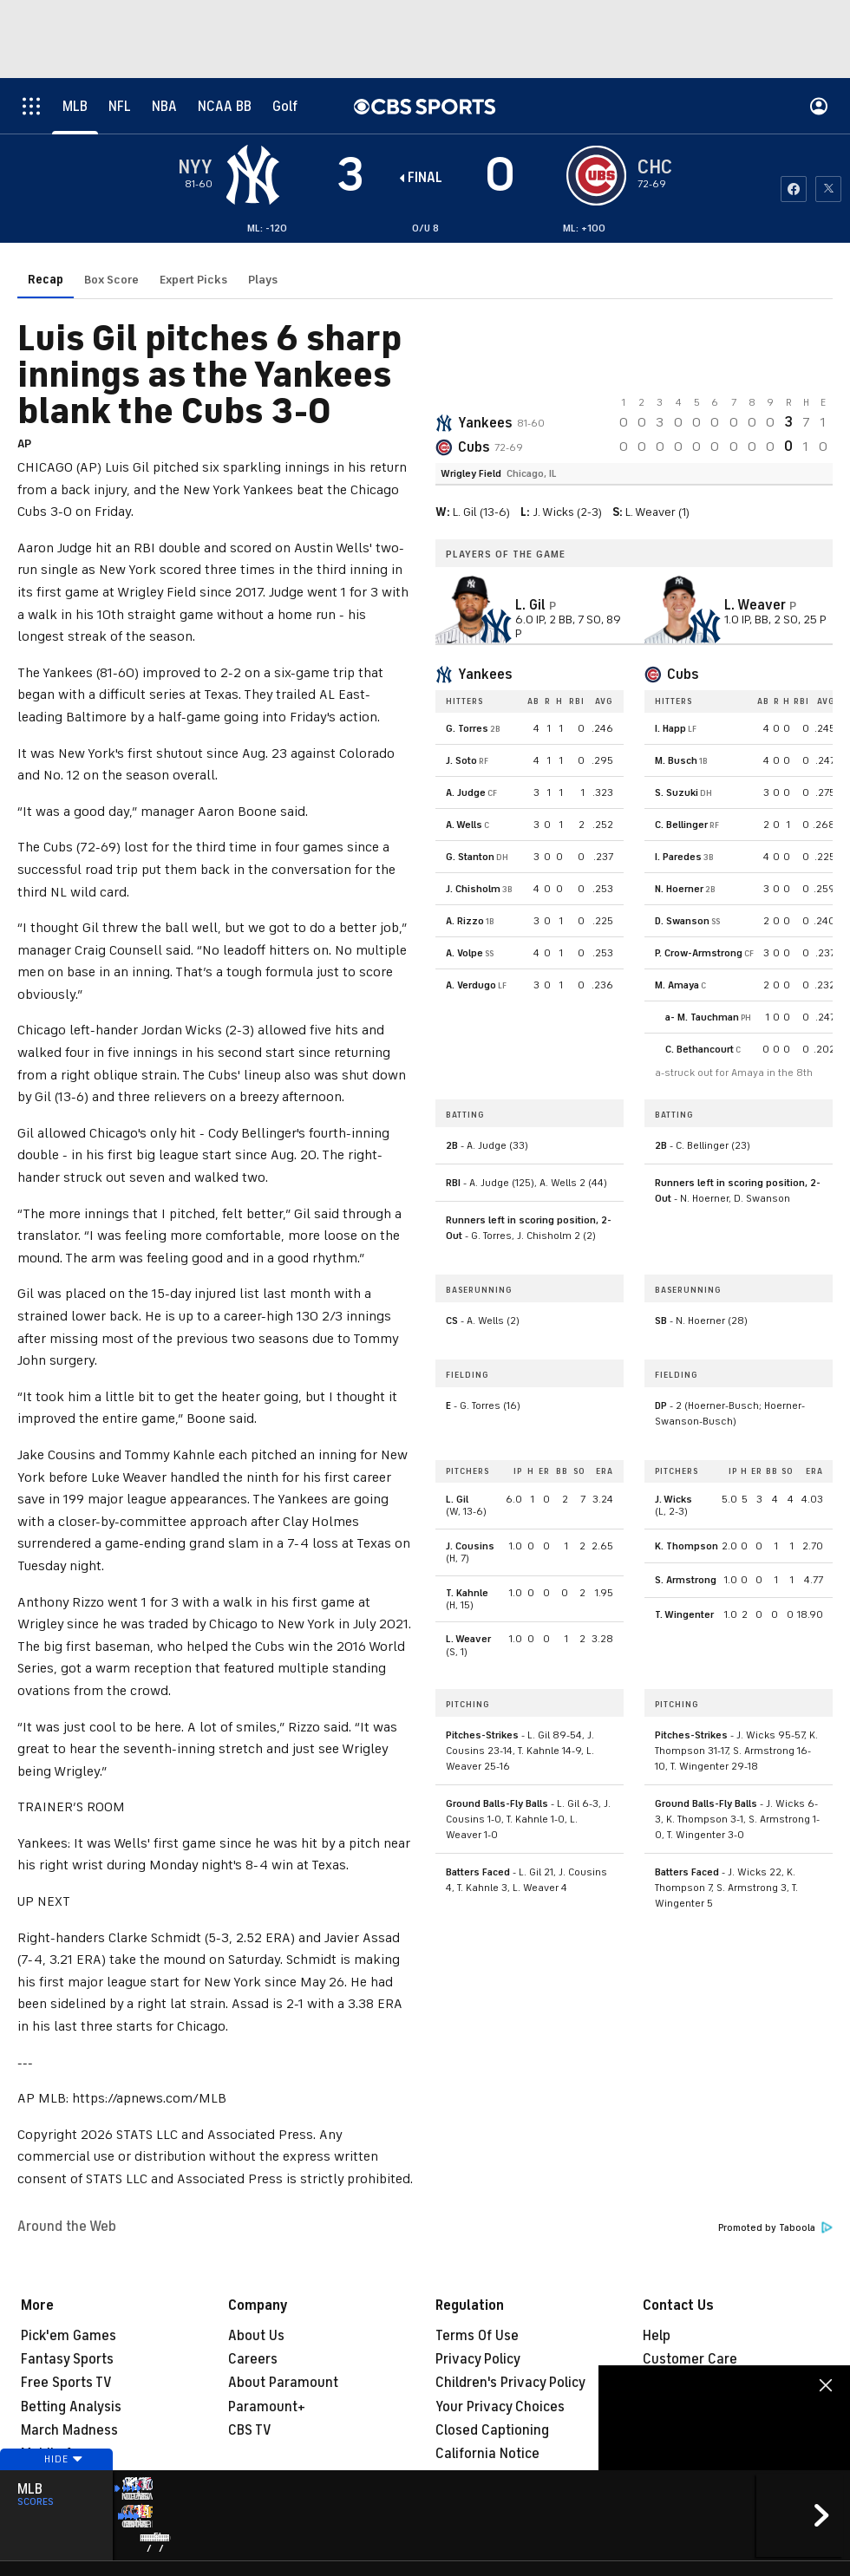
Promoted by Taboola (775, 2228)
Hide (56, 2492)
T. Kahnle (467, 1516)
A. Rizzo (465, 844)
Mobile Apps (58, 2453)
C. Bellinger (681, 747)
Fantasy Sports (67, 2359)
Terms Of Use (477, 2335)
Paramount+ (266, 2407)
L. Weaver (468, 1561)
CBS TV (249, 2430)
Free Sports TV (66, 2382)
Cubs (473, 370)
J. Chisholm (473, 811)
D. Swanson (682, 844)
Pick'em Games (68, 2335)
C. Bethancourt (699, 972)
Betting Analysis (71, 2407)
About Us (256, 2335)
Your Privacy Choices (500, 2407)
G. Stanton (470, 779)
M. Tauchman (708, 940)
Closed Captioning (492, 2430)
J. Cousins (470, 1469)
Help (656, 2335)
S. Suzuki (676, 715)
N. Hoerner (679, 811)
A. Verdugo (471, 908)
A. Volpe (464, 876)
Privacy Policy (477, 2359)
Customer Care (690, 2359)
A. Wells (464, 747)
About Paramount (283, 2382)
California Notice (487, 2453)
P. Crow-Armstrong (698, 876)
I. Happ (670, 651)
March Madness (69, 2430)
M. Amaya (677, 908)
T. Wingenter (684, 1537)
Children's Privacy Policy (510, 2382)
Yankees (485, 346)
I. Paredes (678, 779)
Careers (253, 2359)
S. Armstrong (685, 1503)
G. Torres (467, 651)
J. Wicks (673, 1422)
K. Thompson (686, 1469)
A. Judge (466, 715)
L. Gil (457, 1422)
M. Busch (676, 683)
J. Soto (461, 683)
